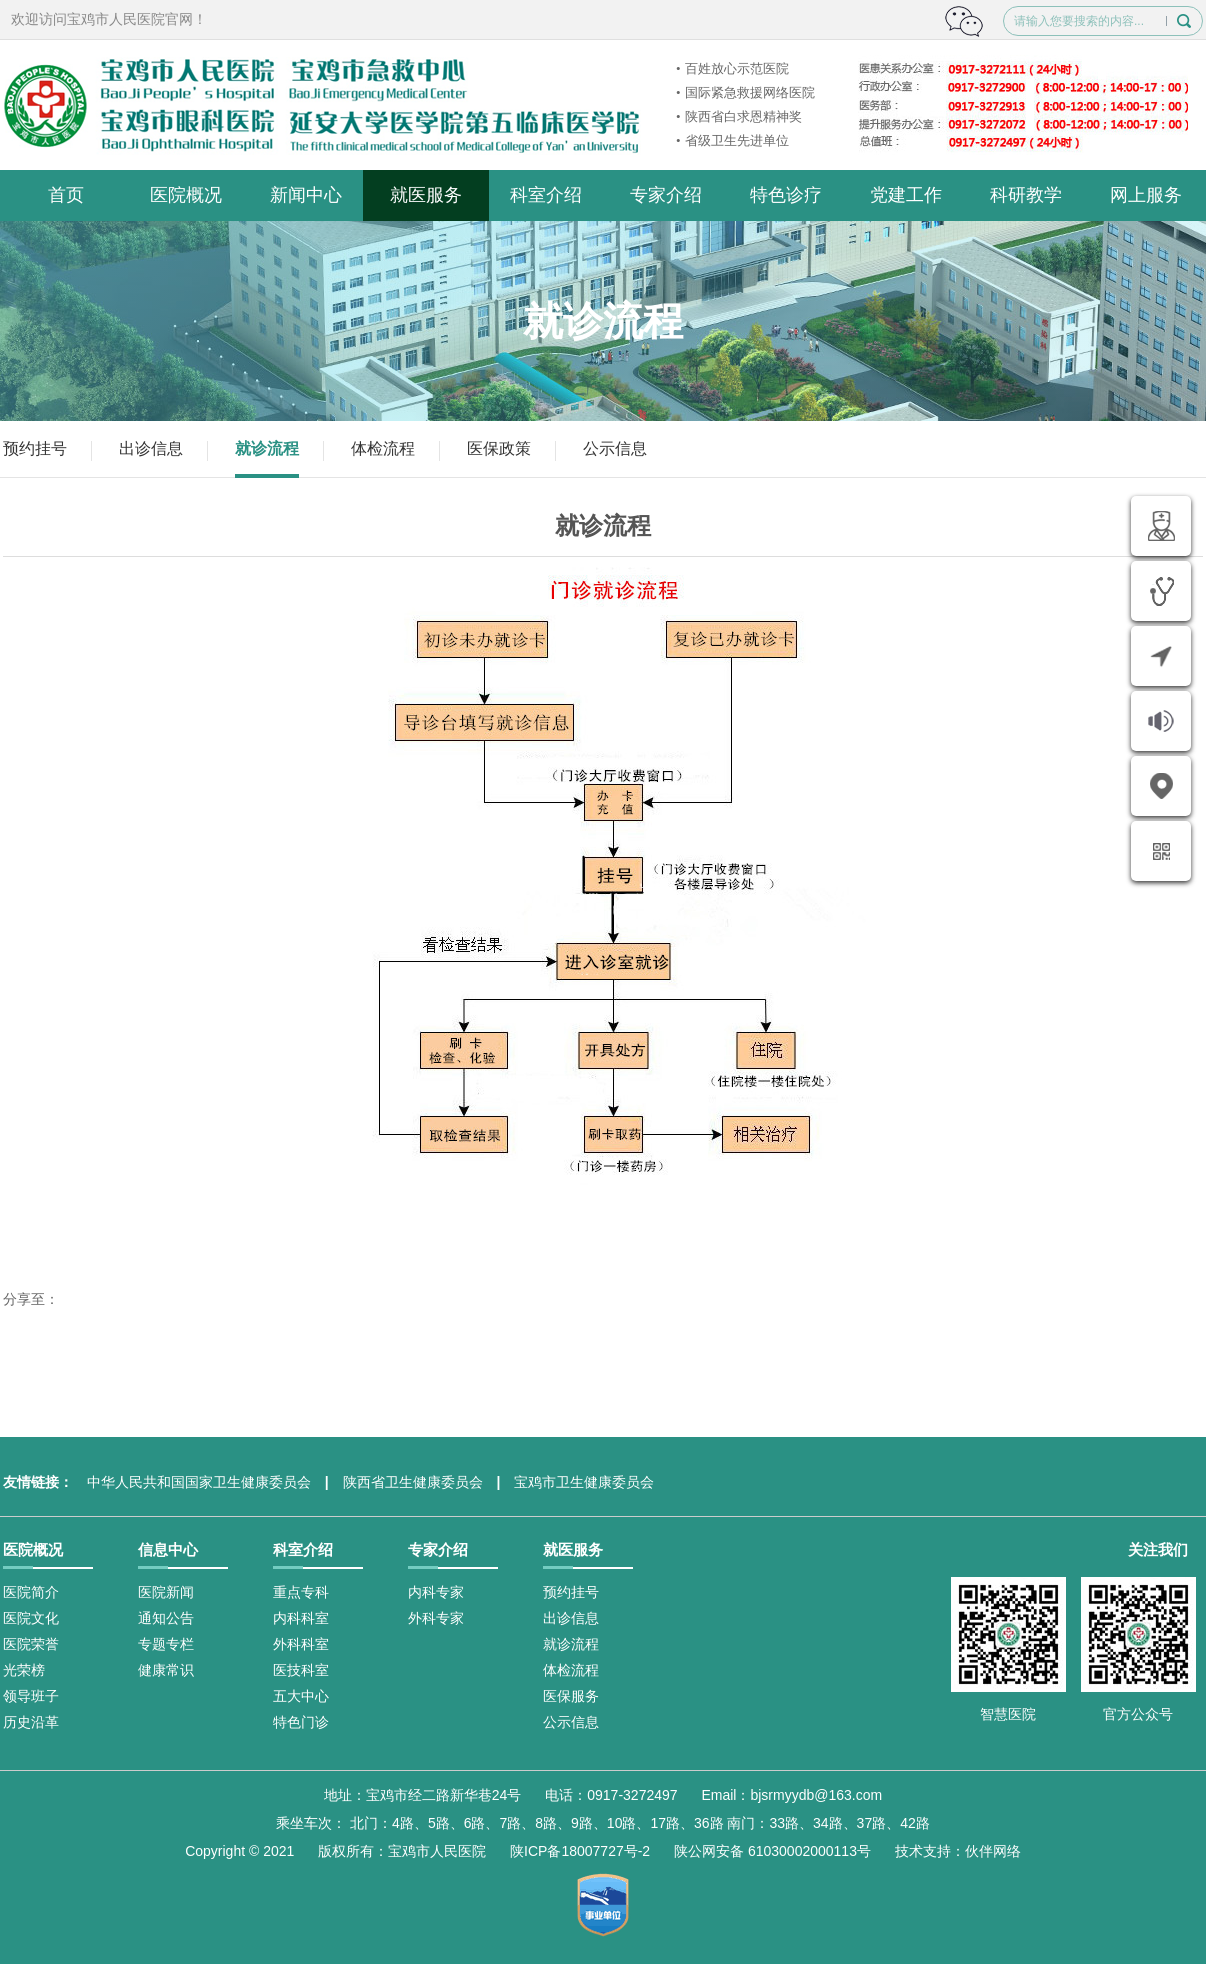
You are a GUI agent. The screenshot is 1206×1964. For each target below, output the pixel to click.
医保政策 (499, 448)
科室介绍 (546, 195)
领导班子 (31, 1696)
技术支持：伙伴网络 (958, 1851)
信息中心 (168, 1549)
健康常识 (166, 1670)
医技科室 (301, 1670)
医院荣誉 (31, 1644)
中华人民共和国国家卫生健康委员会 (199, 1482)
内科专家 (436, 1592)
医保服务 (571, 1696)
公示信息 (615, 448)
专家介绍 (666, 195)
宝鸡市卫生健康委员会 (584, 1482)
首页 (66, 195)
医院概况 (186, 195)
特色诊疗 (786, 195)
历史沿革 (31, 1722)
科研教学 (1026, 195)
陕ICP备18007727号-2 (580, 1851)
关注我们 (1158, 1549)
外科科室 (301, 1644)
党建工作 (906, 195)
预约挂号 (35, 448)
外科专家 (436, 1618)
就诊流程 (267, 448)
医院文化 (31, 1618)
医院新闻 (166, 1592)
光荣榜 (24, 1670)
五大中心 (301, 1696)
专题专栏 (166, 1644)
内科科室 (301, 1618)
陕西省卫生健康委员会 (413, 1482)
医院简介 (31, 1592)
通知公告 (166, 1618)
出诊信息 (151, 448)
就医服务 (426, 195)
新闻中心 (306, 195)
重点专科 (301, 1592)
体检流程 (383, 448)
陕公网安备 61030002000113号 (772, 1851)
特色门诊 (301, 1722)
